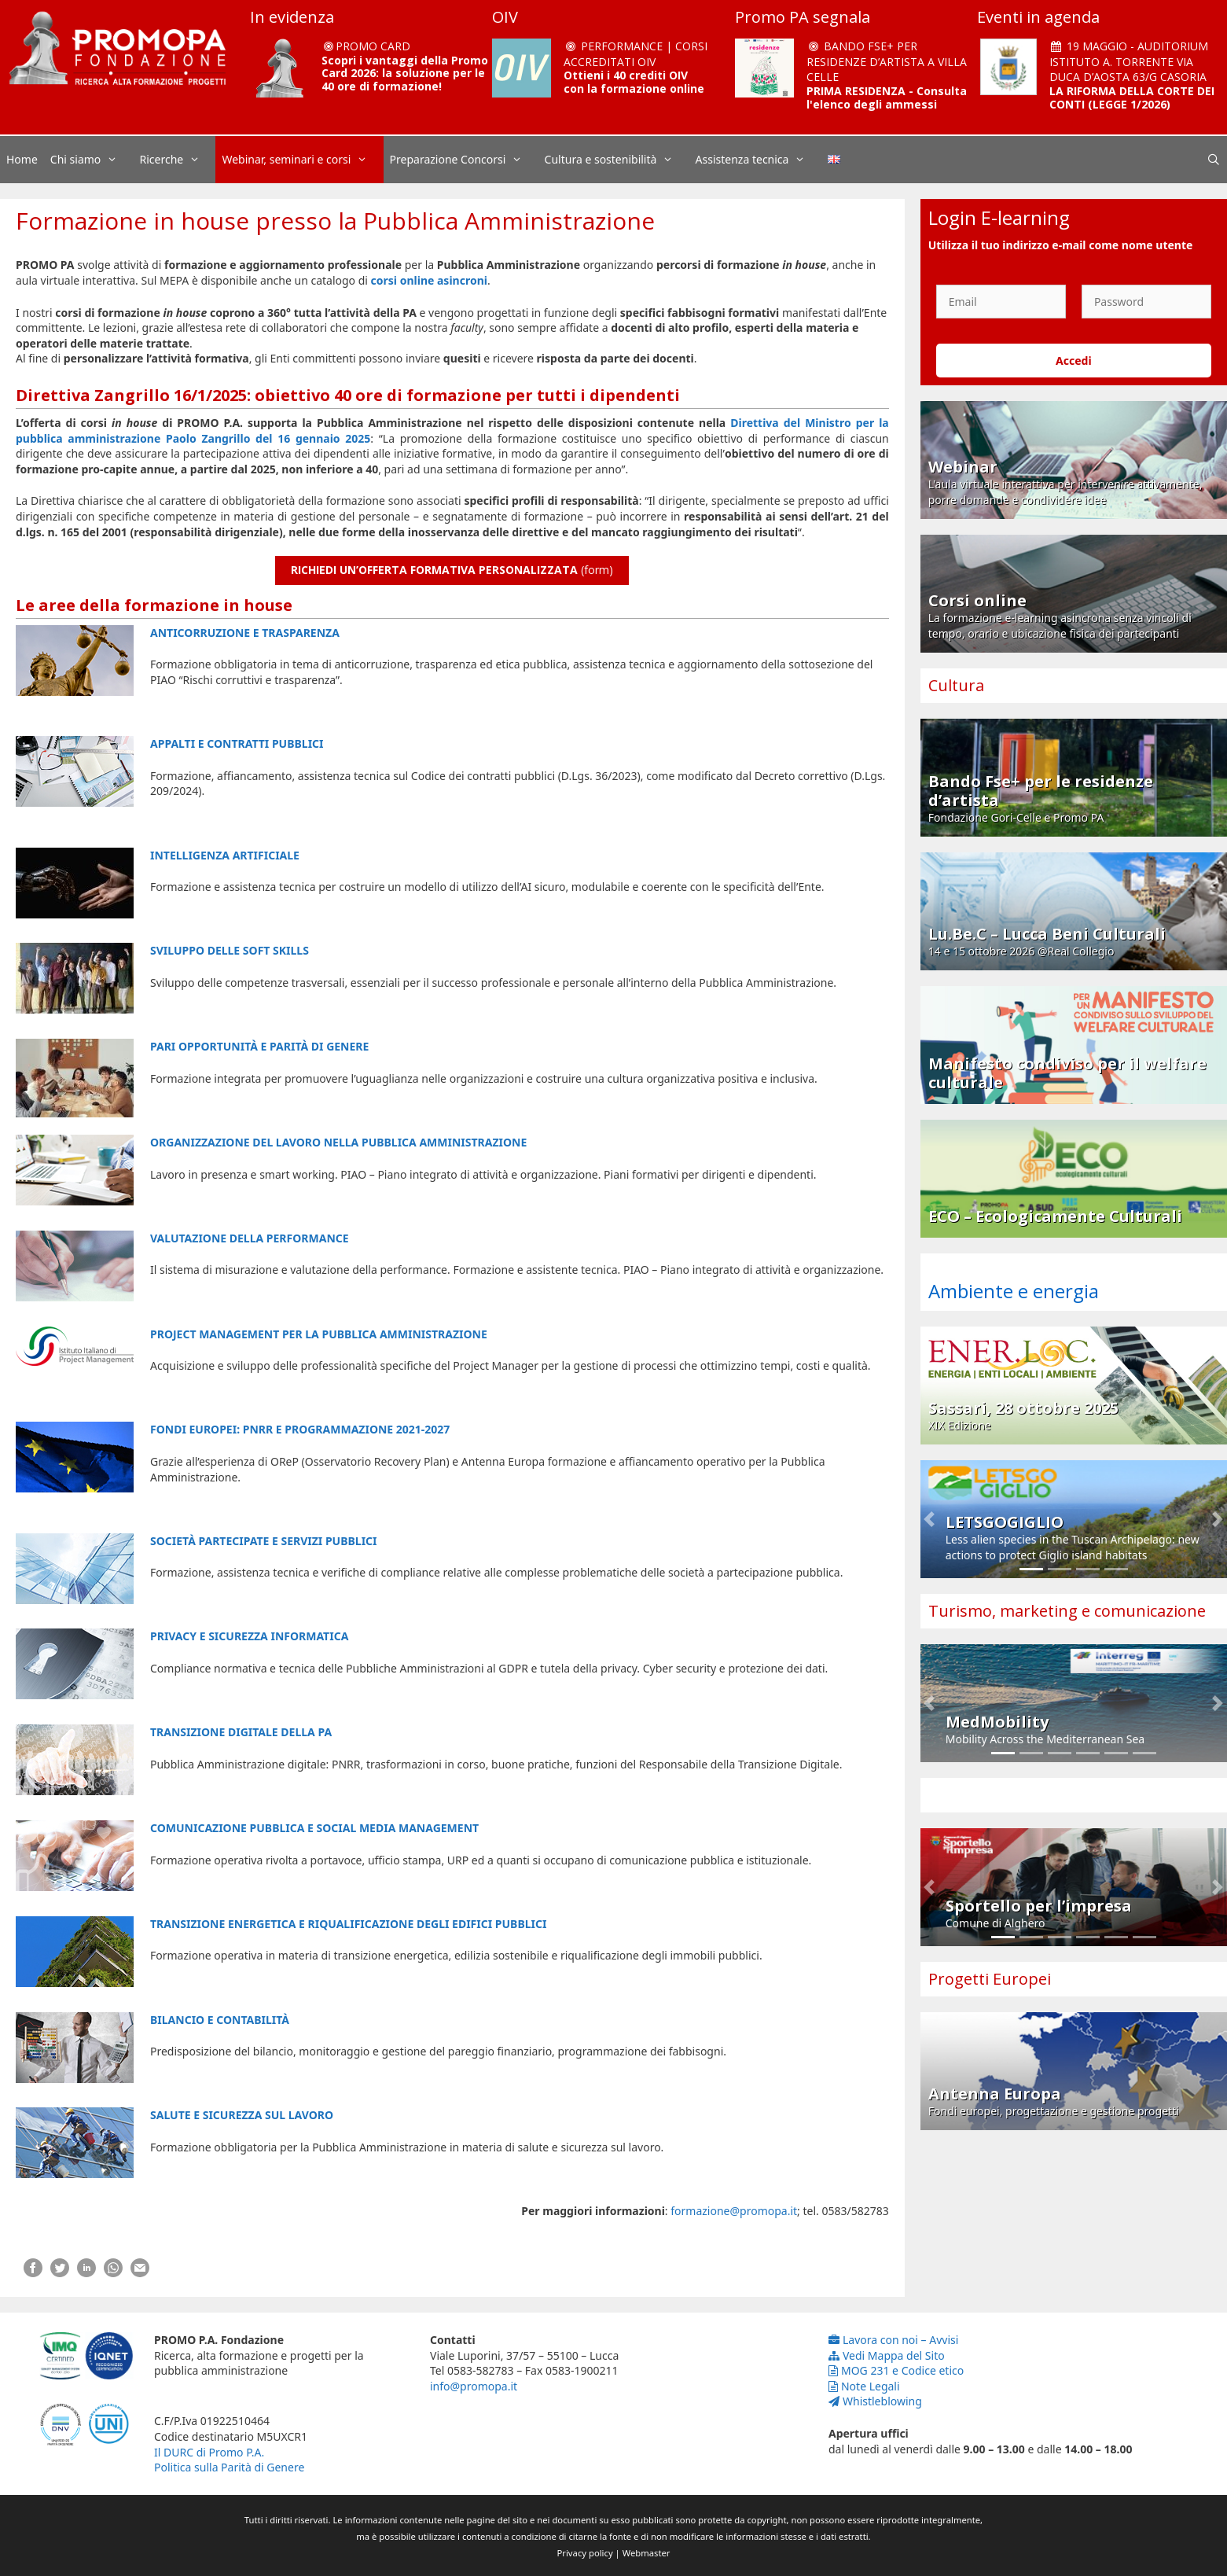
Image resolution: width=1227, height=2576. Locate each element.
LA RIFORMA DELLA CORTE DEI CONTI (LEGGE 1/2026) (1131, 97)
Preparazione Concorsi (464, 159)
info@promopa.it (473, 2386)
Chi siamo (92, 159)
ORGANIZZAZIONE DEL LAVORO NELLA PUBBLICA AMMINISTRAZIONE (338, 1142)
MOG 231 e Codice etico (896, 2370)
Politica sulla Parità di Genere (229, 2467)
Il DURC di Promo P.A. (209, 2452)
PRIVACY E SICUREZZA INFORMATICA (249, 1635)
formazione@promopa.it (733, 2210)
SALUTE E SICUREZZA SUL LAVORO (241, 2114)
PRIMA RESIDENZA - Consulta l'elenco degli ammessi (886, 97)
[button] (929, 1519)
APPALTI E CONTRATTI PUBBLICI (237, 743)
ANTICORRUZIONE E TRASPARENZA (245, 632)
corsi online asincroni (429, 280)
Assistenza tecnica (758, 159)
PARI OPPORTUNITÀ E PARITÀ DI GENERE (259, 1046)
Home (22, 159)
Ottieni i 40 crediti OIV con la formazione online (634, 82)
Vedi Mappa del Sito (886, 2355)
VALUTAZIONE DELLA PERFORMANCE (249, 1238)
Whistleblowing (875, 2401)
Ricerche (178, 159)
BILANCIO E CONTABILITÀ (219, 2019)
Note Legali (864, 2386)
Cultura (956, 685)
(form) (452, 569)
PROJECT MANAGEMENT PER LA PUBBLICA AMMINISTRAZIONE (318, 1334)
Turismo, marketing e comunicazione (1067, 1610)
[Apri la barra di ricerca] (1213, 159)
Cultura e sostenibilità (617, 159)
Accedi (1074, 360)
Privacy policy (585, 2553)
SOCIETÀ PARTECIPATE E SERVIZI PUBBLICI (263, 1540)
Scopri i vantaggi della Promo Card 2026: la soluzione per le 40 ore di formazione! (404, 73)
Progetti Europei (989, 1978)
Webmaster (646, 2553)
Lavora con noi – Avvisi (893, 2339)
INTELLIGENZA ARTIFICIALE (224, 855)
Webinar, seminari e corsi (302, 159)
